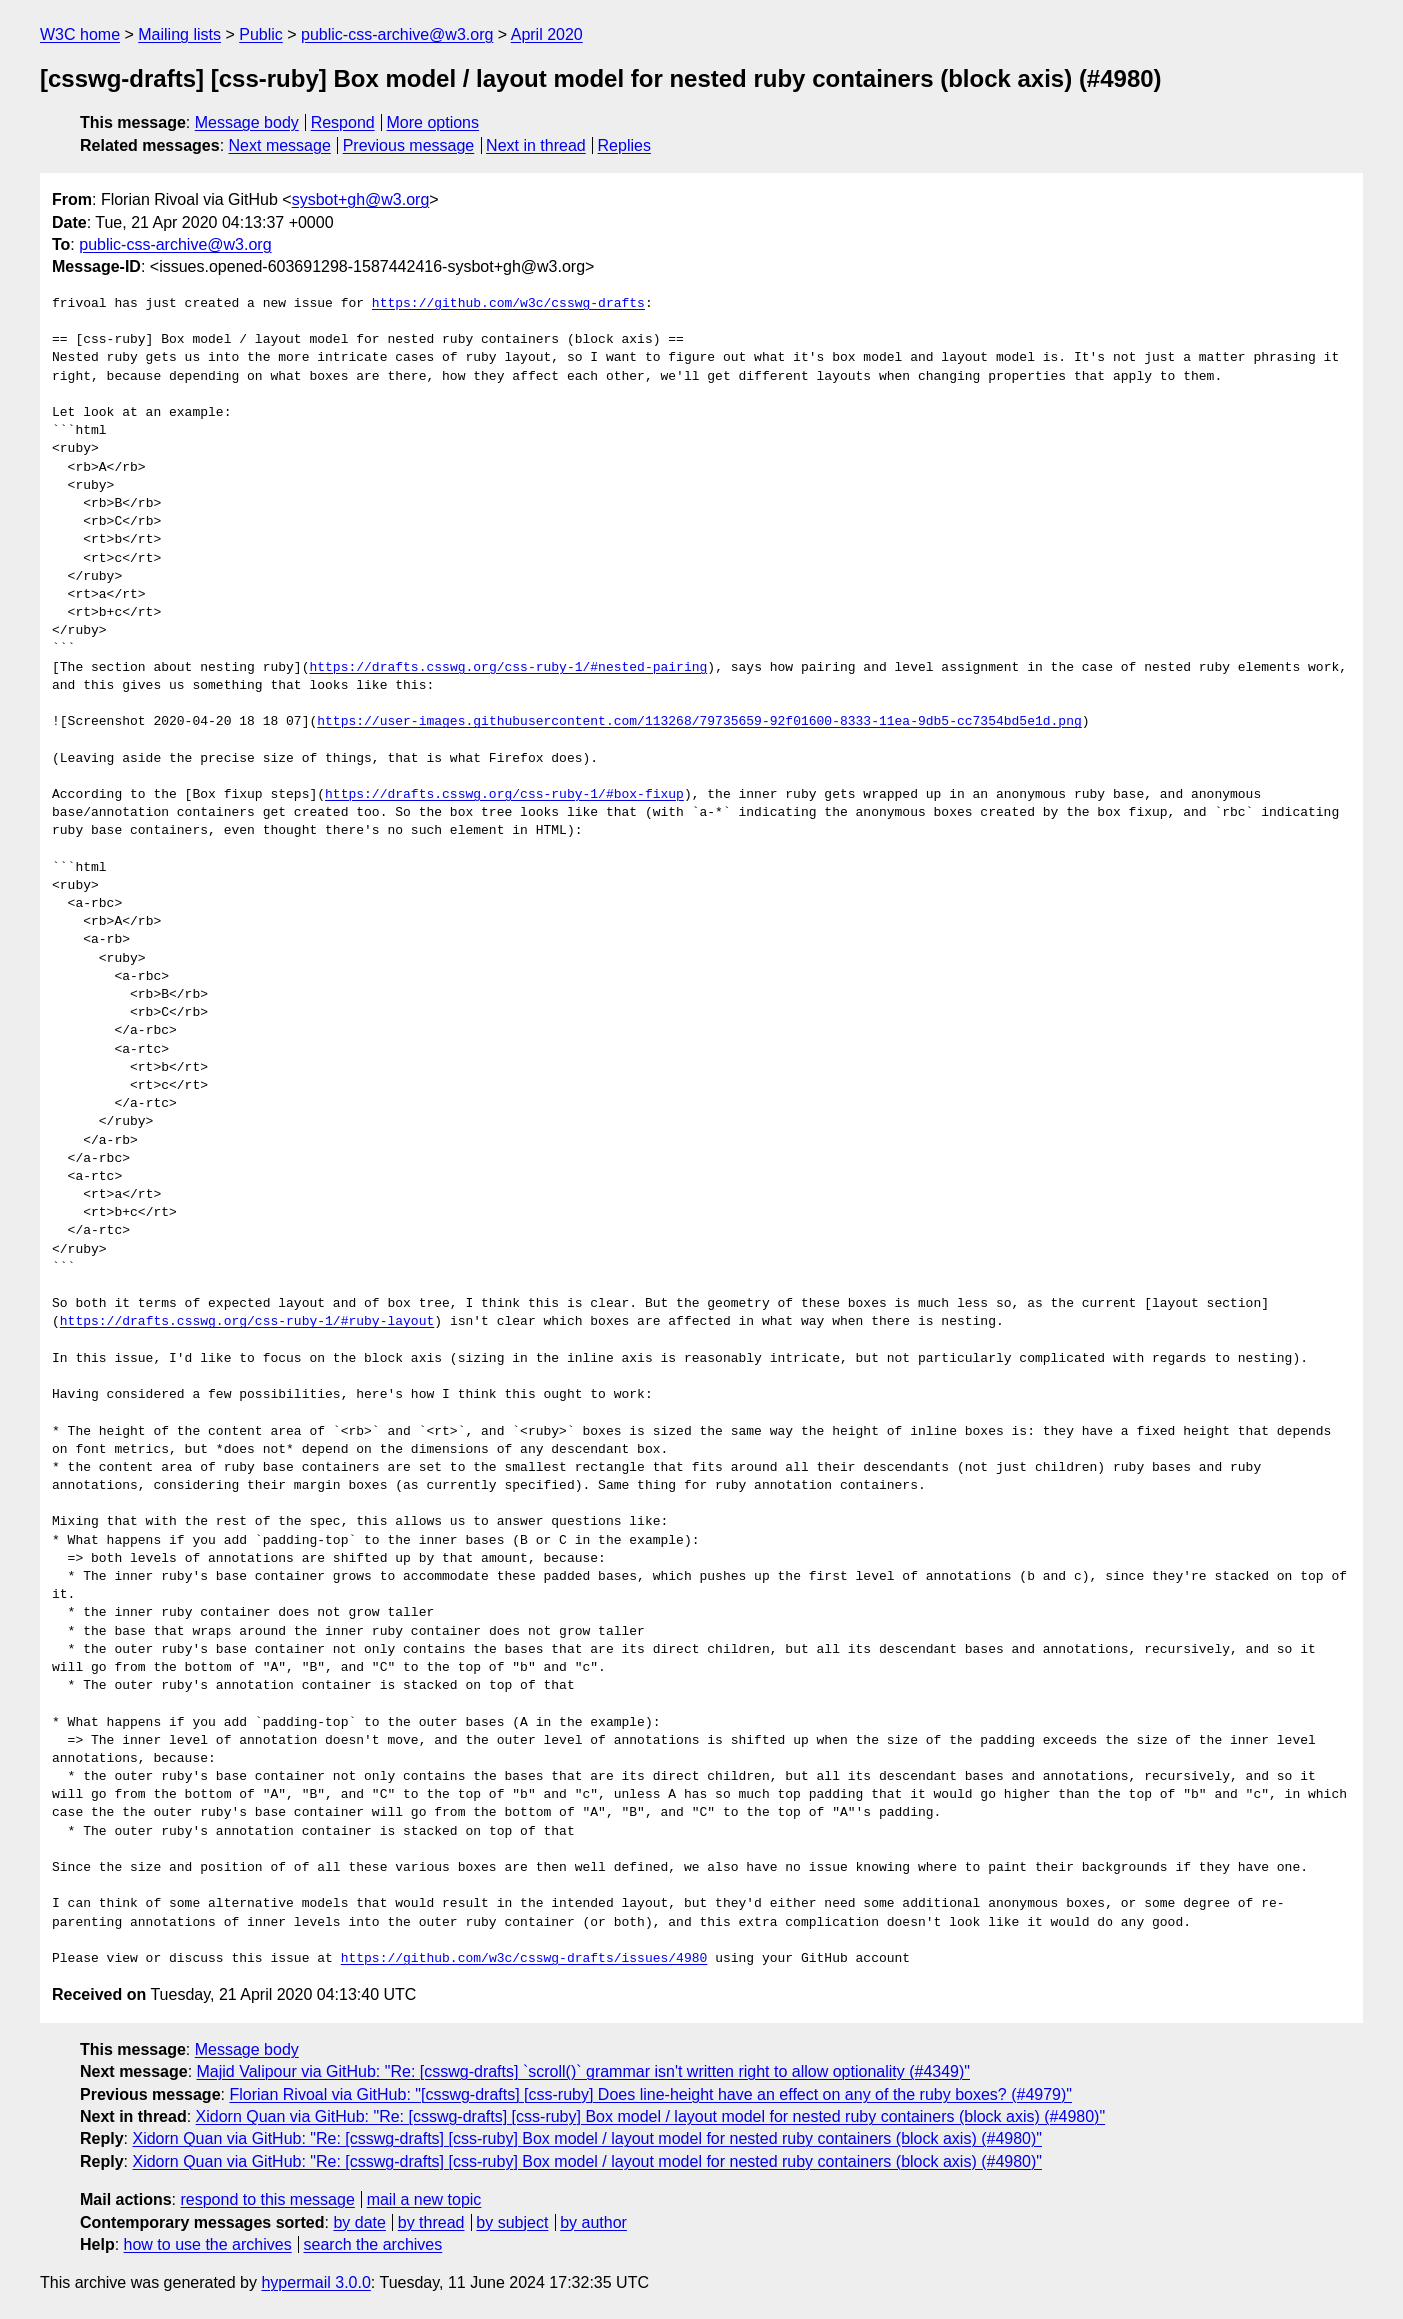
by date (359, 2222)
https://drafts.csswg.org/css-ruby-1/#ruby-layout (247, 1322)
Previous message (409, 145)
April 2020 (547, 34)
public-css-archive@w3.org (397, 34)
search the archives (373, 2244)
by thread (431, 2222)
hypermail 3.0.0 (315, 2282)
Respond (343, 122)
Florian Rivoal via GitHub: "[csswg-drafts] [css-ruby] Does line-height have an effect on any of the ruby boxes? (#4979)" (650, 2094)
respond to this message (267, 2199)
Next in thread (536, 145)
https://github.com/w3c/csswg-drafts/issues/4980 (524, 1959)
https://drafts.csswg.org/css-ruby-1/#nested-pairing (508, 668)
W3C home (80, 34)
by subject (512, 2222)
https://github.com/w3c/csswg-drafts (508, 304)
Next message (280, 145)
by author (593, 2222)
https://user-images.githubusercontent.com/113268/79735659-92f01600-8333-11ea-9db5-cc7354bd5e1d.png (699, 722)
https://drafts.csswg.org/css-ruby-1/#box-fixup (504, 795)
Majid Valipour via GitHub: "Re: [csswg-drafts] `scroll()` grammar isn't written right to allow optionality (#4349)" (583, 2071)
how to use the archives (208, 2244)
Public (261, 34)
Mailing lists (179, 34)
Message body (247, 122)
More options (433, 122)
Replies (624, 145)
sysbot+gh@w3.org (361, 199)
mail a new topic (424, 2199)
